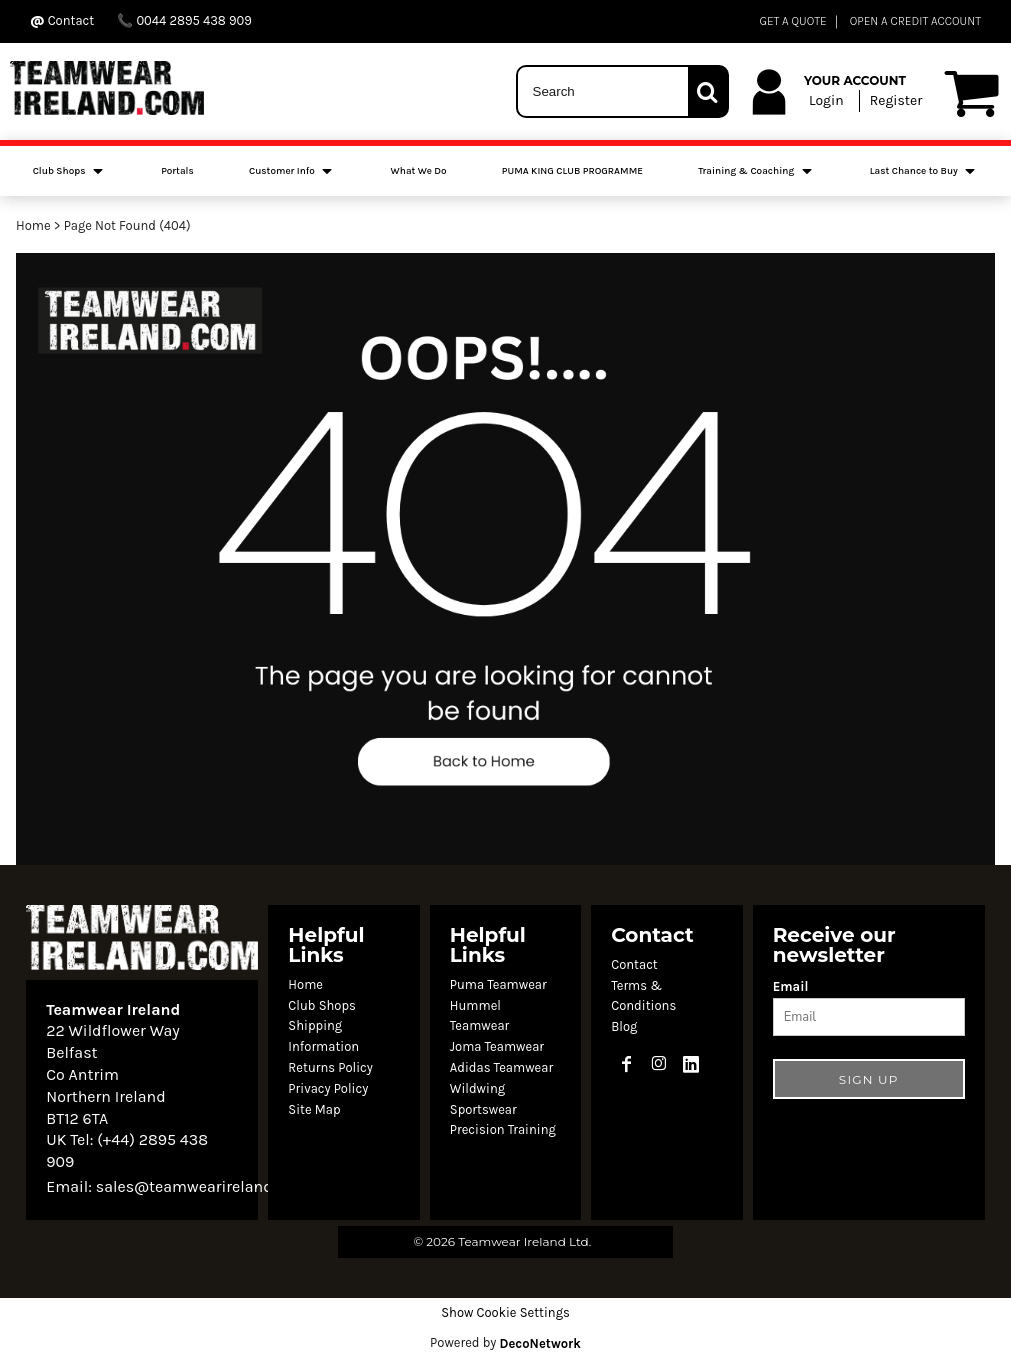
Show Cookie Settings (505, 1312)
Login (826, 100)
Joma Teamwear (497, 1046)
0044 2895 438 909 (184, 20)
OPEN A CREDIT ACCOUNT (915, 21)
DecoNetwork (540, 1343)
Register (896, 100)
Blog (624, 1026)
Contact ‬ (63, 20)
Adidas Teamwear (501, 1067)
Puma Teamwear (498, 984)
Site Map (314, 1109)
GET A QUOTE (792, 21)
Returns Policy (330, 1067)
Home (33, 225)
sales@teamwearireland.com (202, 1186)
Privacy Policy (328, 1088)
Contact (634, 964)
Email (791, 986)
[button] (505, 559)
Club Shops (322, 1005)
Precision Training (503, 1129)
